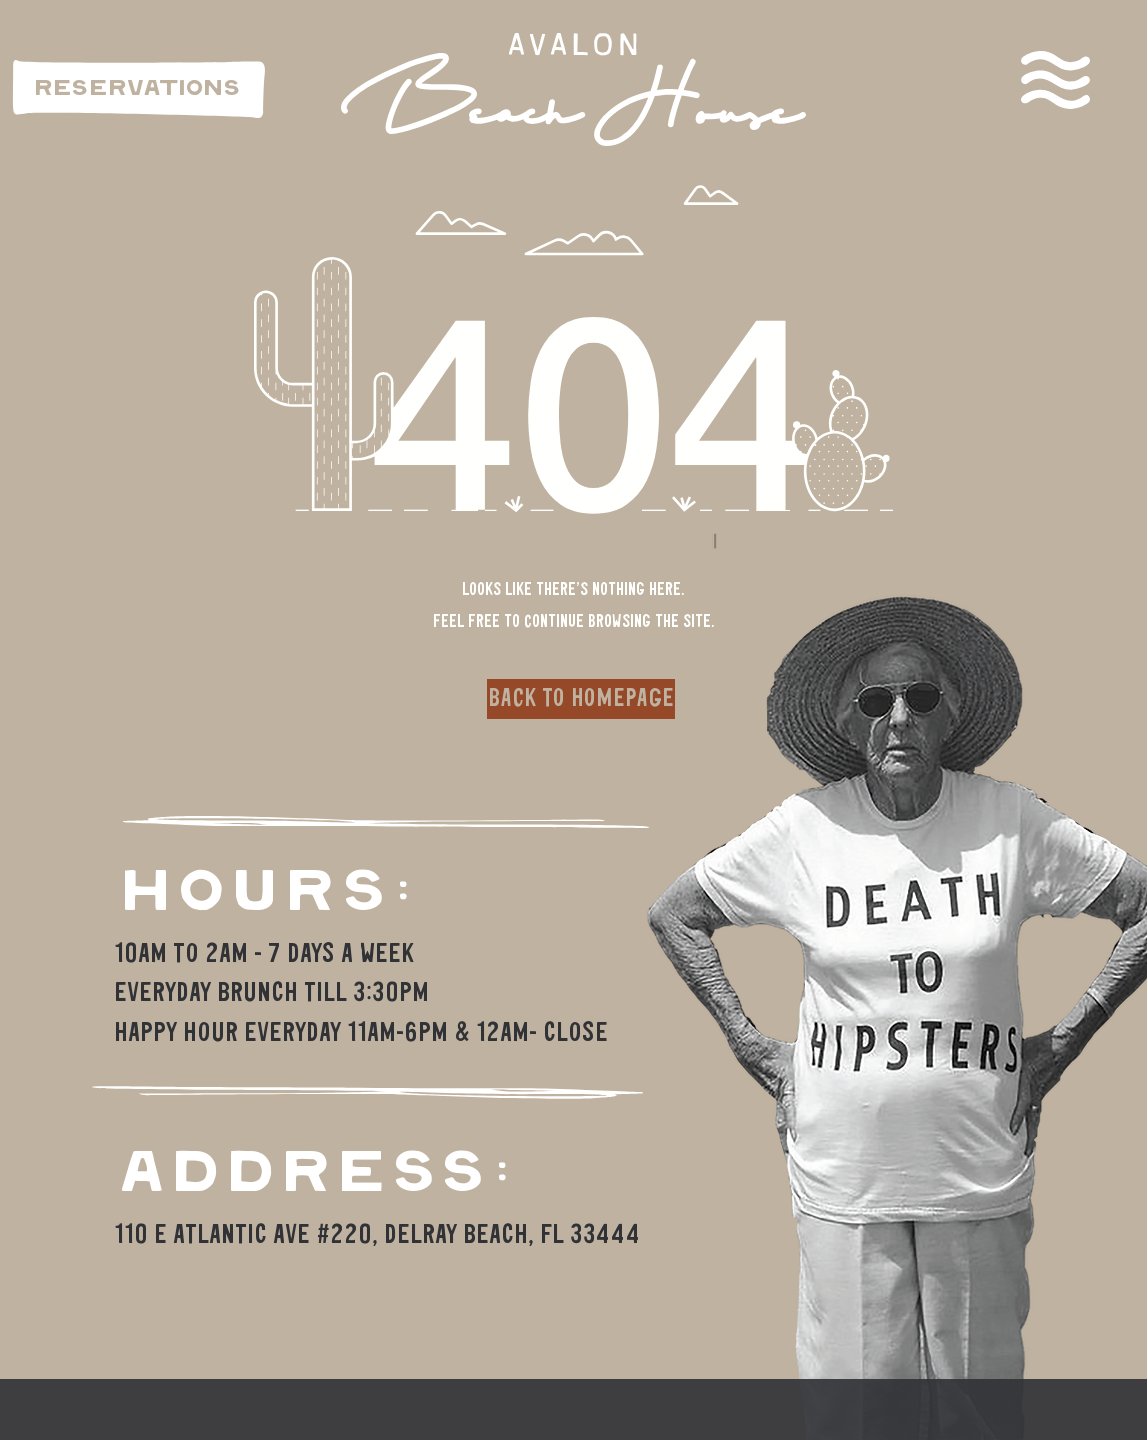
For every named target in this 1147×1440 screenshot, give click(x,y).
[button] (1055, 80)
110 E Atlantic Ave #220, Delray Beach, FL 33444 (377, 1235)
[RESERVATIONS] (139, 89)
